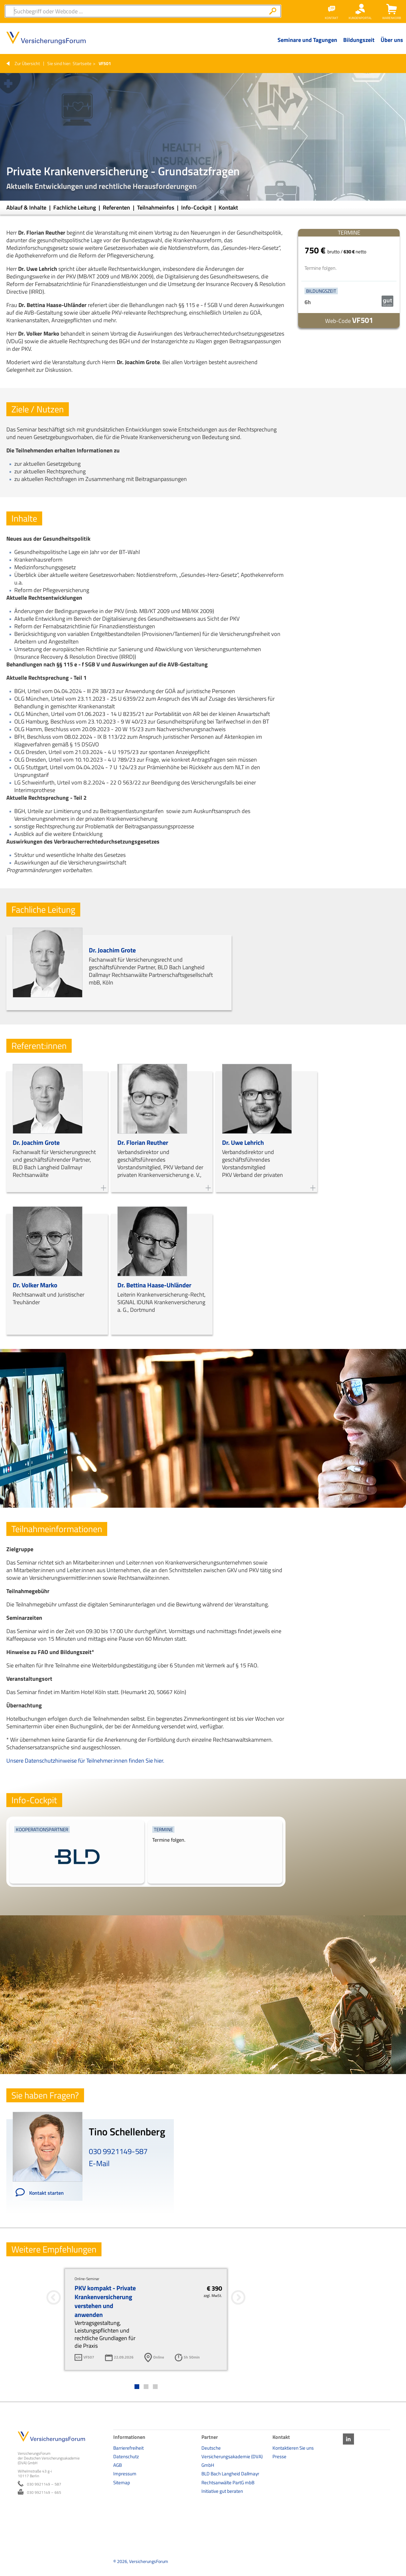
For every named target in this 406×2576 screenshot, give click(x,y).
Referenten (117, 207)
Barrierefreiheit (128, 2448)
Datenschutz (126, 2456)
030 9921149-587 (118, 2151)
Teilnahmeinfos (156, 207)
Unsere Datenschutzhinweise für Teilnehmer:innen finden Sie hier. (85, 1760)
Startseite (82, 63)
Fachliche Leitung (75, 207)
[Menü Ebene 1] (307, 45)
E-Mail (99, 2163)
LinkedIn (348, 2439)
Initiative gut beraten (222, 2491)
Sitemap (121, 2482)
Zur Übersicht (27, 63)
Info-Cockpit (197, 207)
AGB (117, 2465)
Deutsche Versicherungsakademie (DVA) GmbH (232, 2456)
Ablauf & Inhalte (27, 207)
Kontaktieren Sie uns (293, 2448)
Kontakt (228, 207)
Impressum (124, 2473)
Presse (279, 2456)
